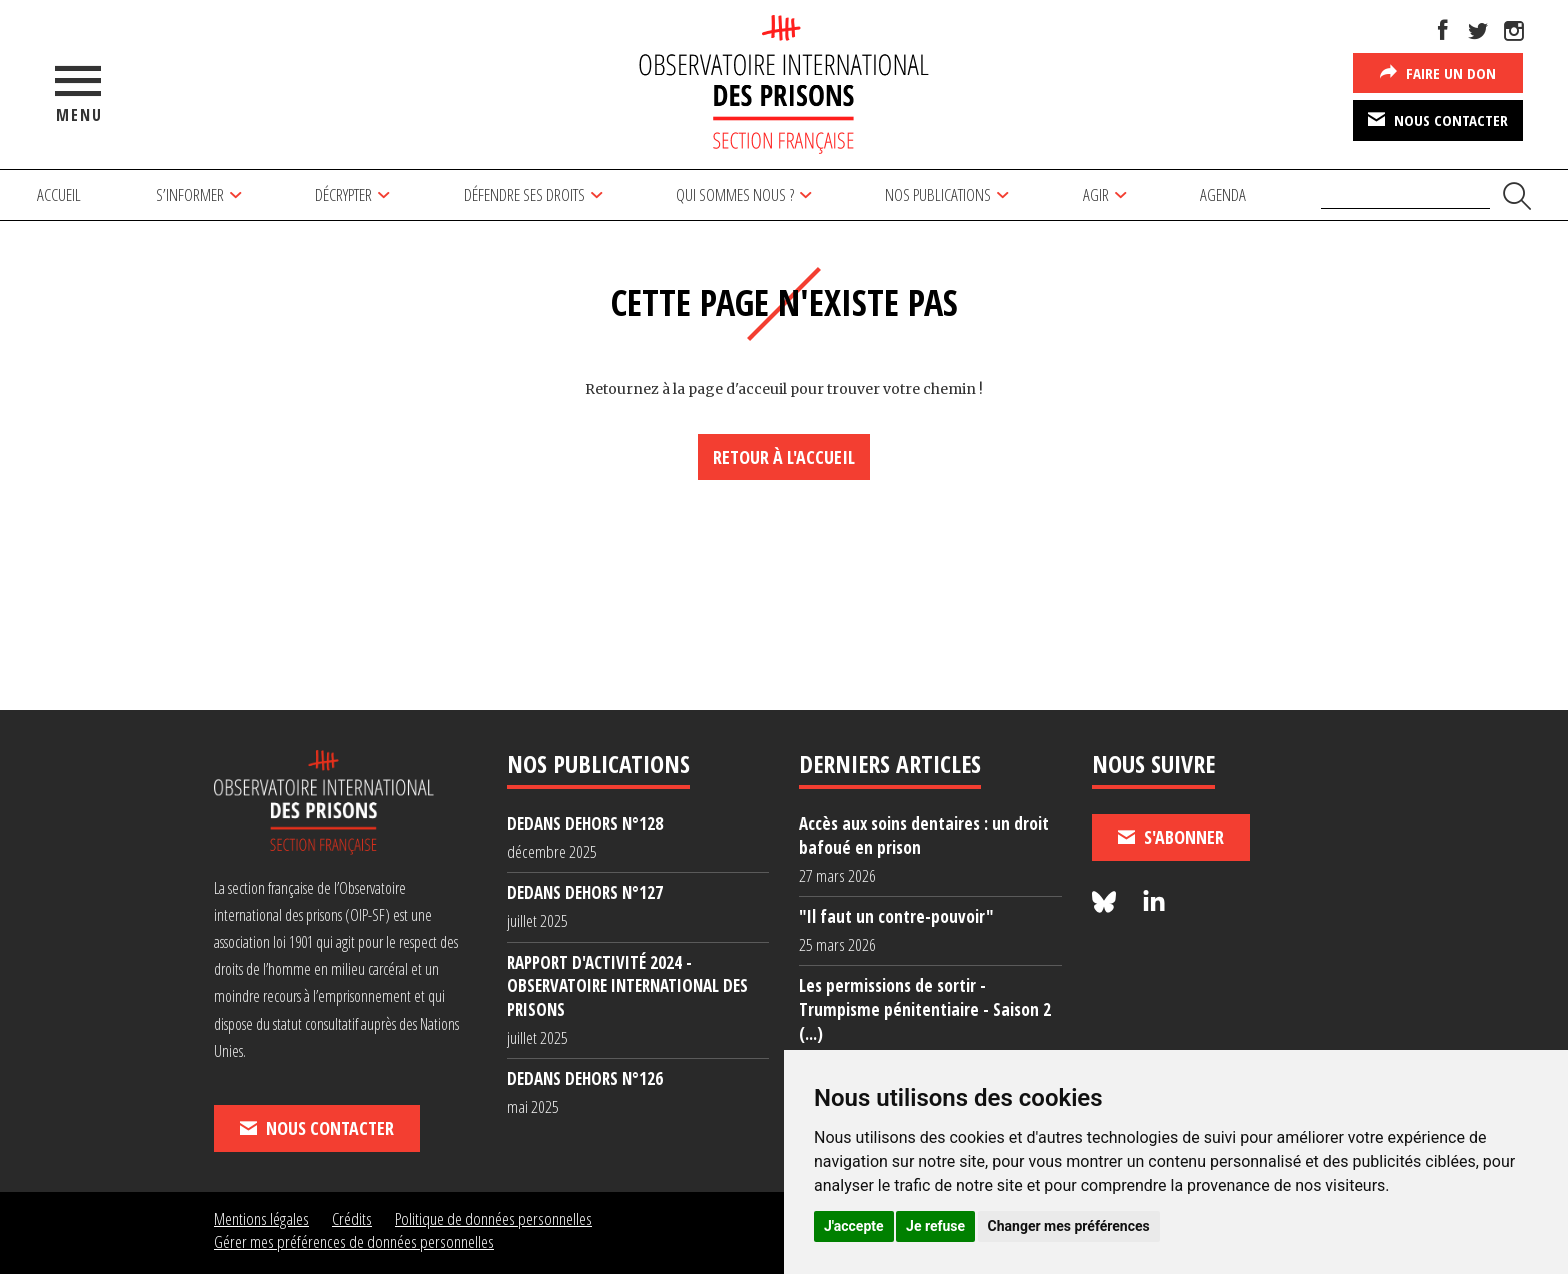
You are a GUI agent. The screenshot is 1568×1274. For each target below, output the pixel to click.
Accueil (59, 194)
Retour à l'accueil (784, 457)
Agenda (1223, 194)
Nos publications (938, 194)
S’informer (190, 194)
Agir (1096, 194)
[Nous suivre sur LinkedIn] (1154, 902)
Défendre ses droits (524, 194)
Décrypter (343, 194)
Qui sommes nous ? (735, 194)
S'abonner (1171, 837)
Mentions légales (261, 1218)
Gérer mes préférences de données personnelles (354, 1241)
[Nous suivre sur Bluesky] (1107, 902)
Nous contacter (1438, 119)
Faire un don (1438, 72)
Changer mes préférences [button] (1069, 1226)
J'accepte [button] (854, 1226)
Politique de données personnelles (493, 1218)
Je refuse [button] (935, 1226)
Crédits (352, 1218)
